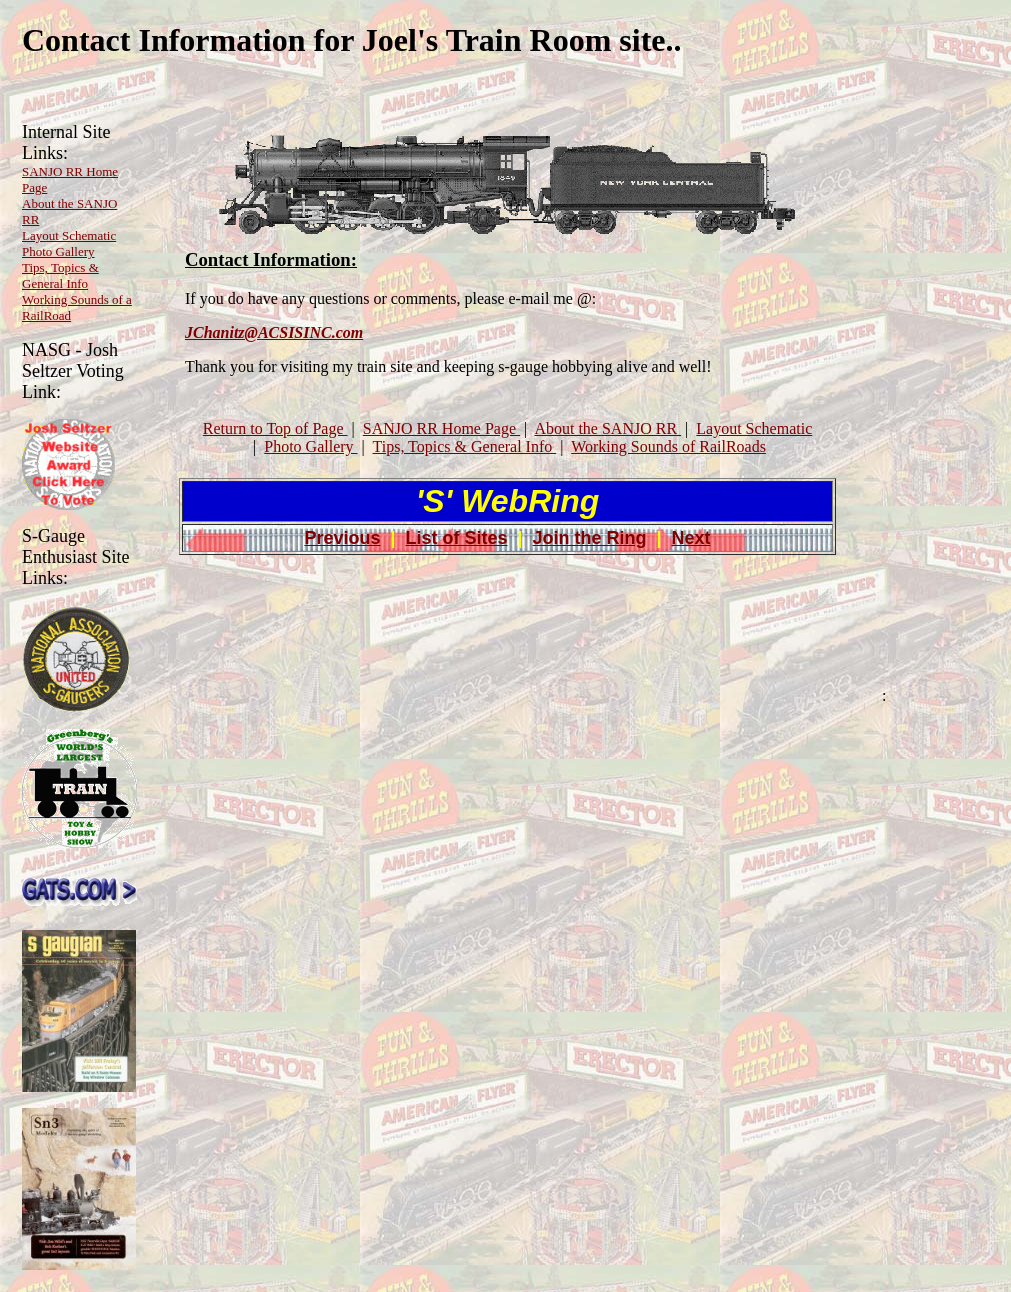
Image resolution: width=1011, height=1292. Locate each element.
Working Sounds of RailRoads (668, 446)
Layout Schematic (69, 235)
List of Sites (456, 538)
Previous (342, 538)
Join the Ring (590, 538)
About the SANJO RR (607, 428)
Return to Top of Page (275, 428)
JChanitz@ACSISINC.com (274, 332)
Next (691, 538)
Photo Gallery (58, 251)
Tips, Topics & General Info (60, 275)
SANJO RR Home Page (441, 428)
